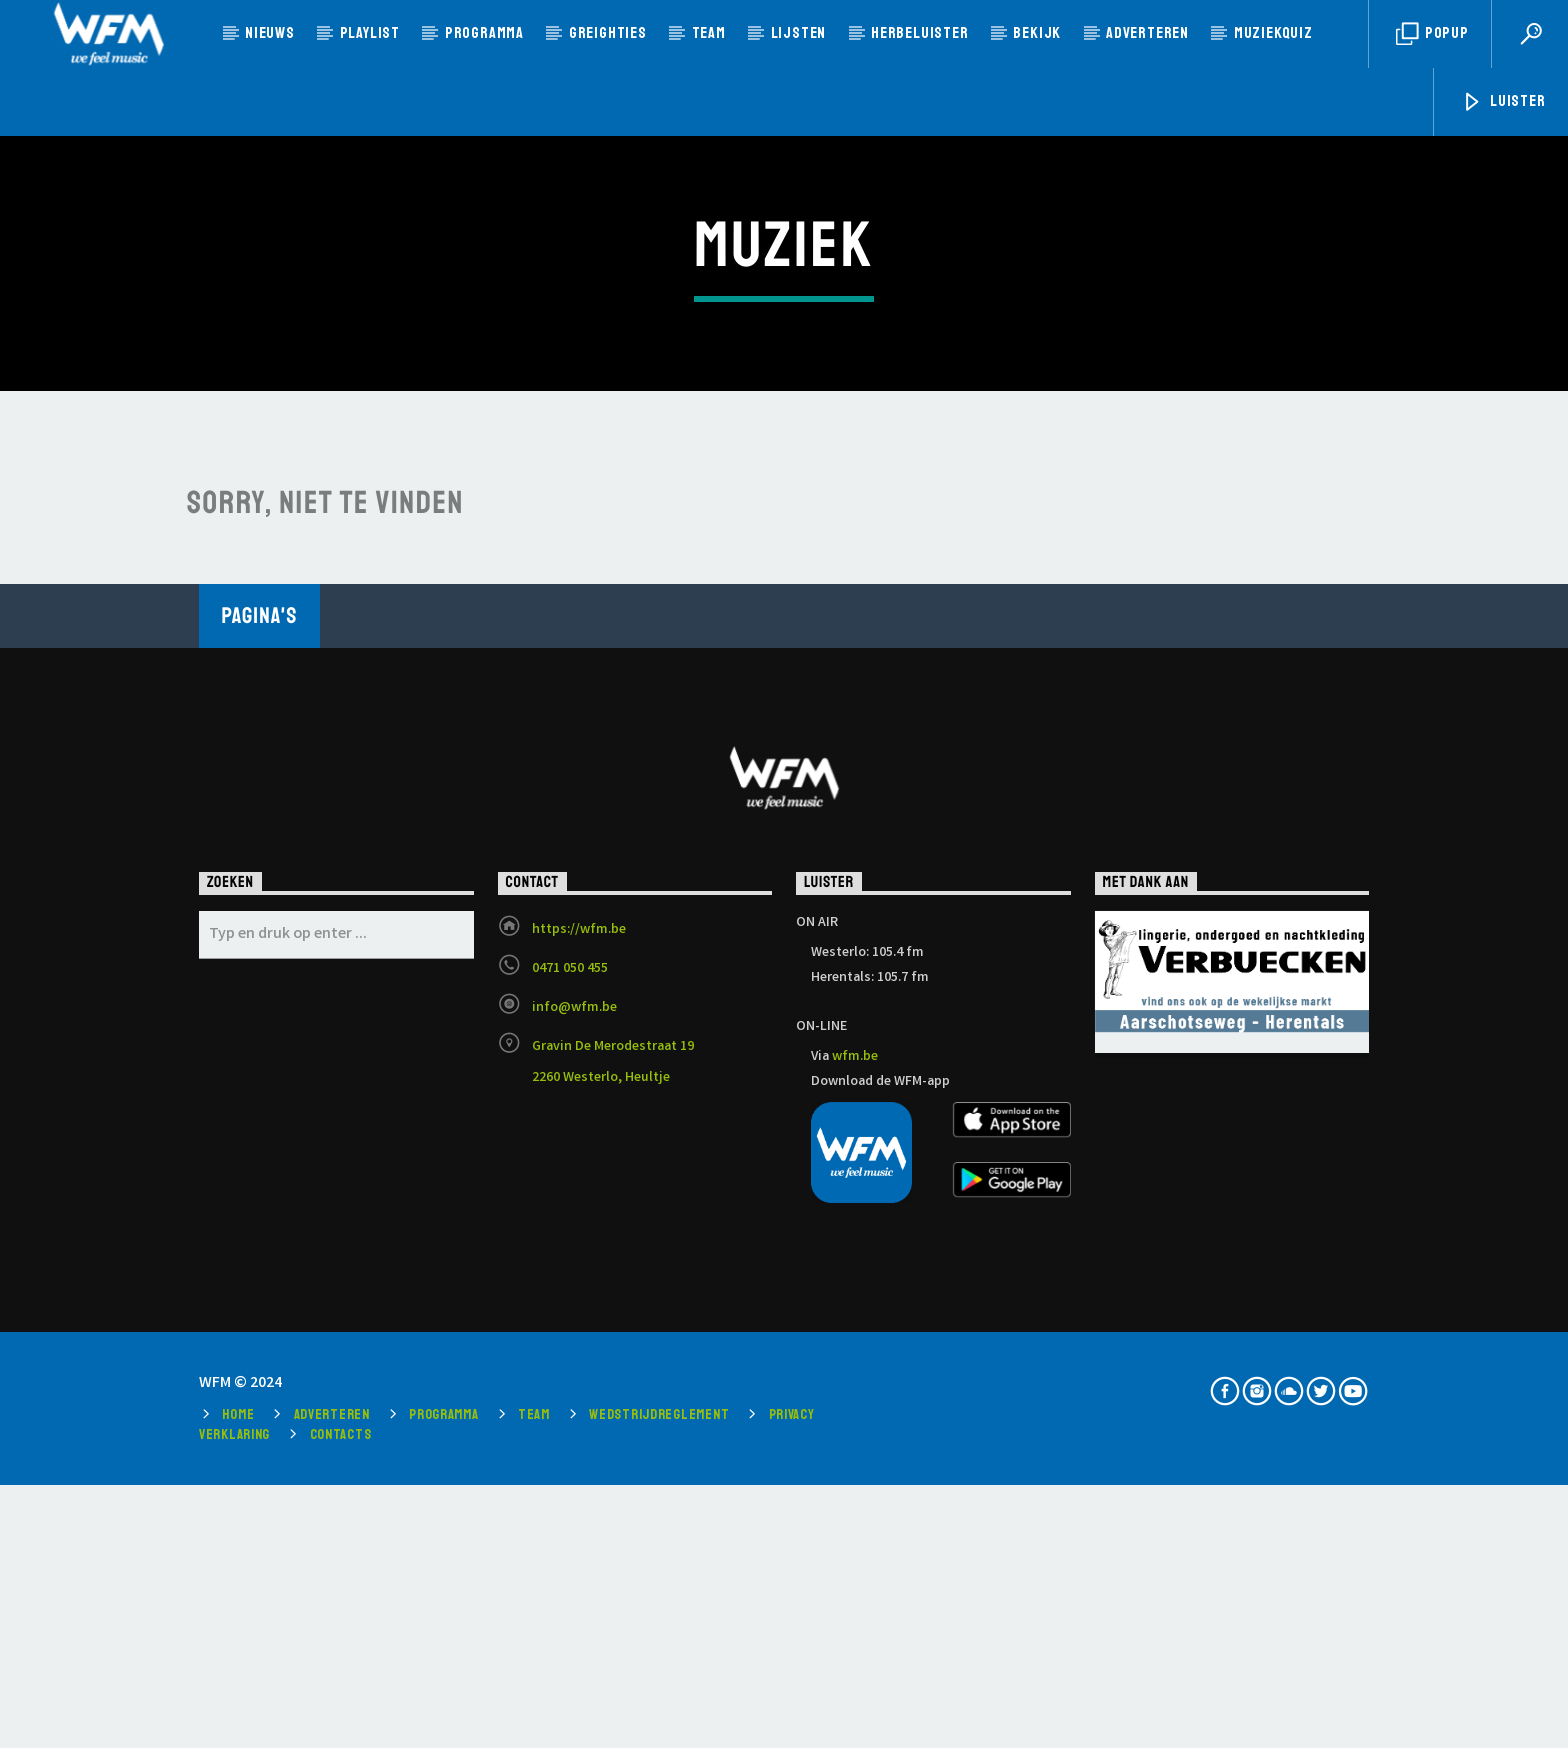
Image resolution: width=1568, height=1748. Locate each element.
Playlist (370, 33)
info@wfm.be (574, 1452)
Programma (484, 33)
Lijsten (799, 33)
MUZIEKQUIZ (1273, 33)
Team (709, 33)
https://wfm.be (579, 1374)
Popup (1432, 34)
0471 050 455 (570, 1413)
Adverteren (1147, 33)
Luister (1503, 102)
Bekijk (1037, 33)
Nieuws (270, 33)
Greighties (608, 33)
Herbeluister (920, 33)
